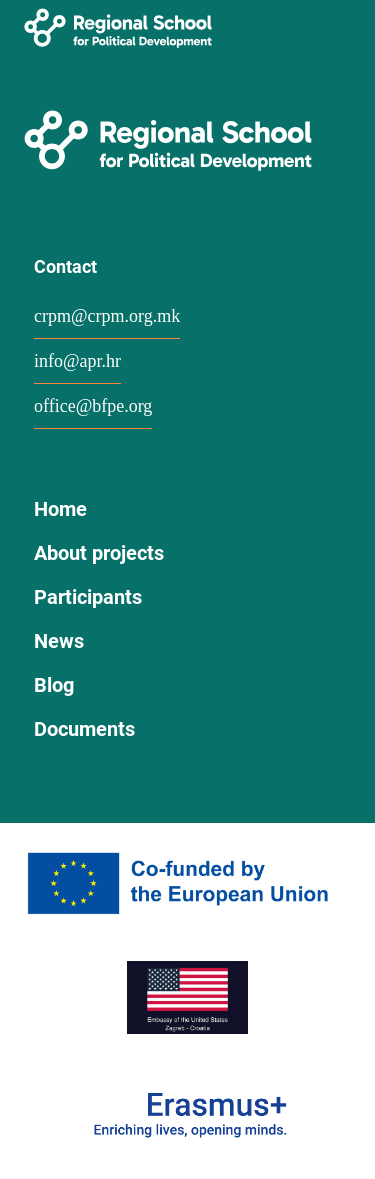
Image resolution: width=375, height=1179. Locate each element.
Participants (88, 597)
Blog (54, 685)
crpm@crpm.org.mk (107, 316)
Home (60, 509)
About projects (99, 553)
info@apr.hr (77, 361)
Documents (84, 729)
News (59, 641)
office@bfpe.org (93, 406)
